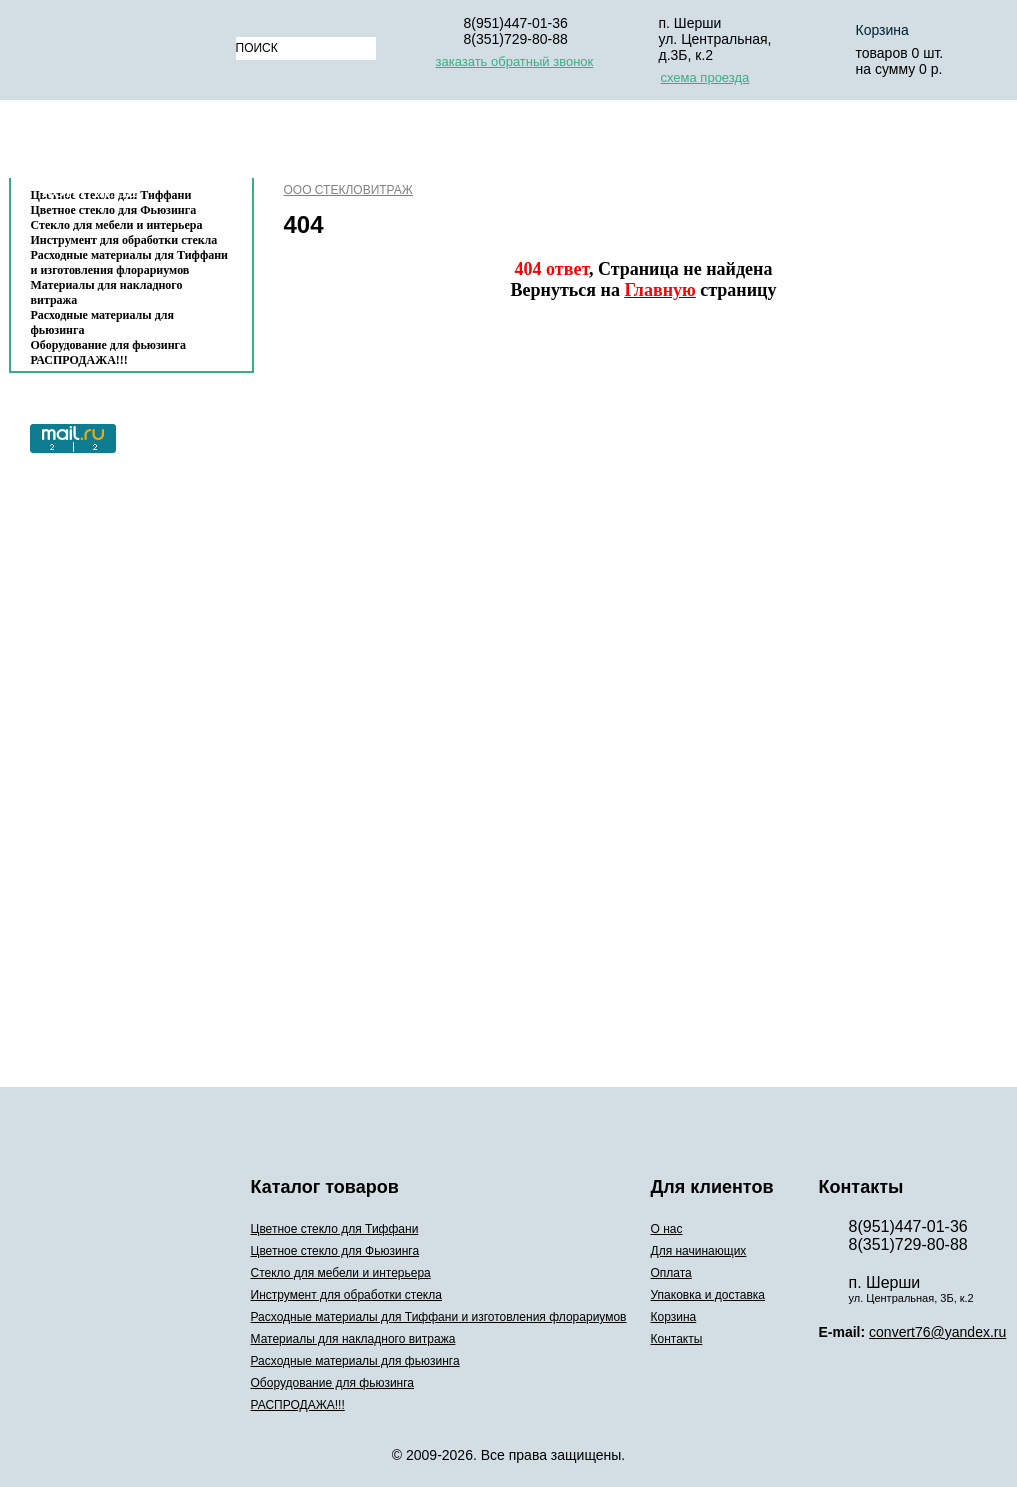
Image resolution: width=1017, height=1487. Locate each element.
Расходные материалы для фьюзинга (102, 322)
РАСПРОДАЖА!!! (79, 360)
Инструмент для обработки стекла (124, 240)
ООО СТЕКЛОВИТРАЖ (348, 190)
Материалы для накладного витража (107, 292)
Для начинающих (409, 143)
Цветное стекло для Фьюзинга (335, 1251)
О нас (283, 143)
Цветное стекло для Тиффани (335, 1229)
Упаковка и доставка (696, 143)
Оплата (543, 143)
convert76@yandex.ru (937, 1332)
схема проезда (705, 77)
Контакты (90, 191)
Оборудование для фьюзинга (109, 345)
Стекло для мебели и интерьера (117, 225)
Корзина (853, 143)
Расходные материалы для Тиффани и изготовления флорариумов (130, 262)
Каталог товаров (121, 143)
